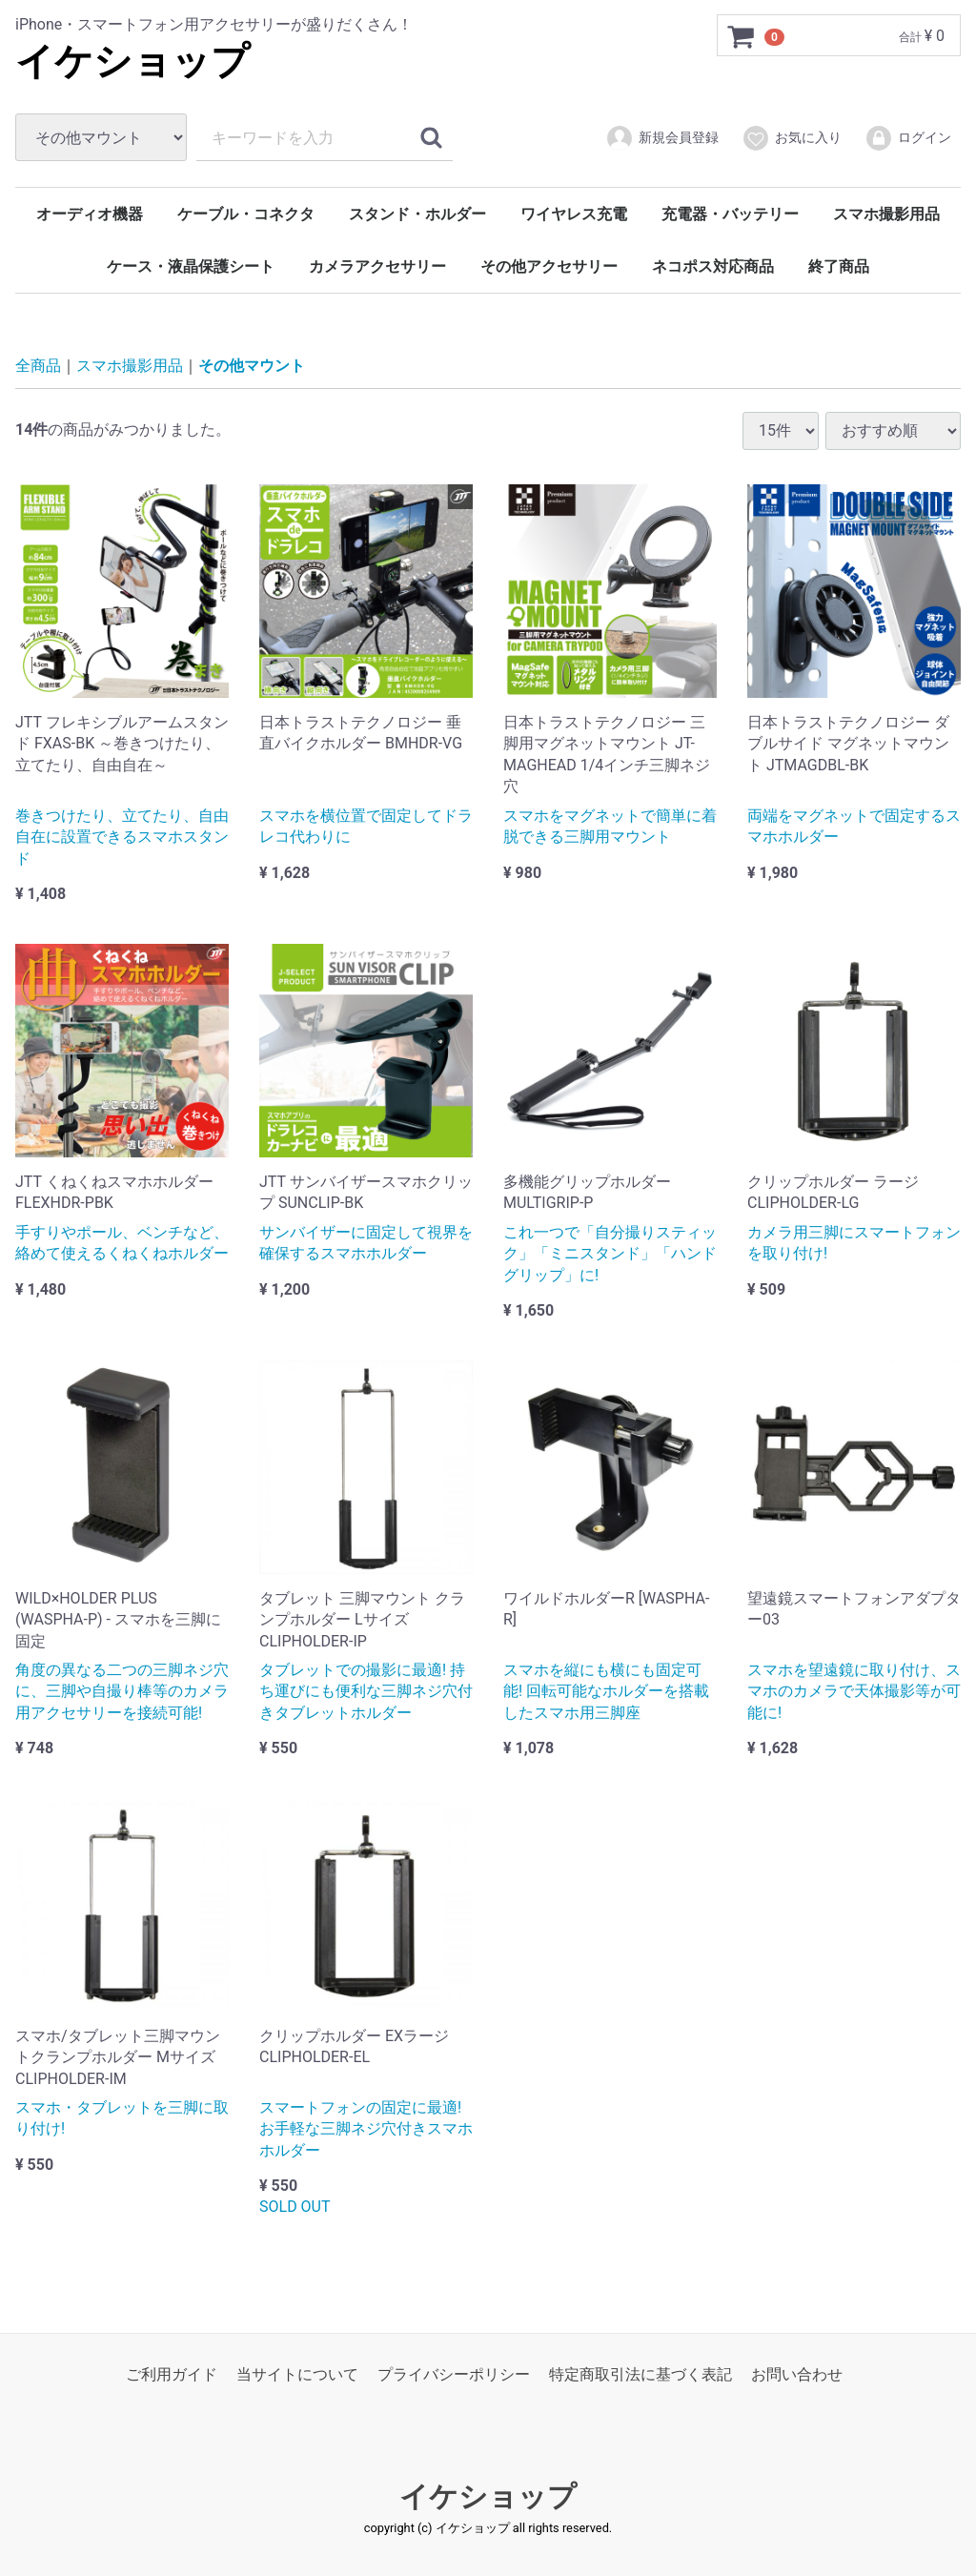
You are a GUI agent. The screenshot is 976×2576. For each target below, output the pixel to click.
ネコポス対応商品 (713, 266)
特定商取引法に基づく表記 (640, 2374)
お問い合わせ (797, 2374)
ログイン (907, 138)
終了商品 (838, 266)
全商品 (38, 366)
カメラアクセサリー (377, 266)
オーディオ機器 (89, 214)
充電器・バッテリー (730, 214)
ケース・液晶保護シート (190, 266)
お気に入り (792, 138)
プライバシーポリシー (453, 2374)
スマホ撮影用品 (886, 214)
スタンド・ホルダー (417, 214)
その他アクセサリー (549, 266)
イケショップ (132, 61)
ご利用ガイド (171, 2374)
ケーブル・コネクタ (246, 214)
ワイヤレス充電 (573, 214)
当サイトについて (297, 2374)
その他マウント (251, 366)
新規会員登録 (662, 138)
